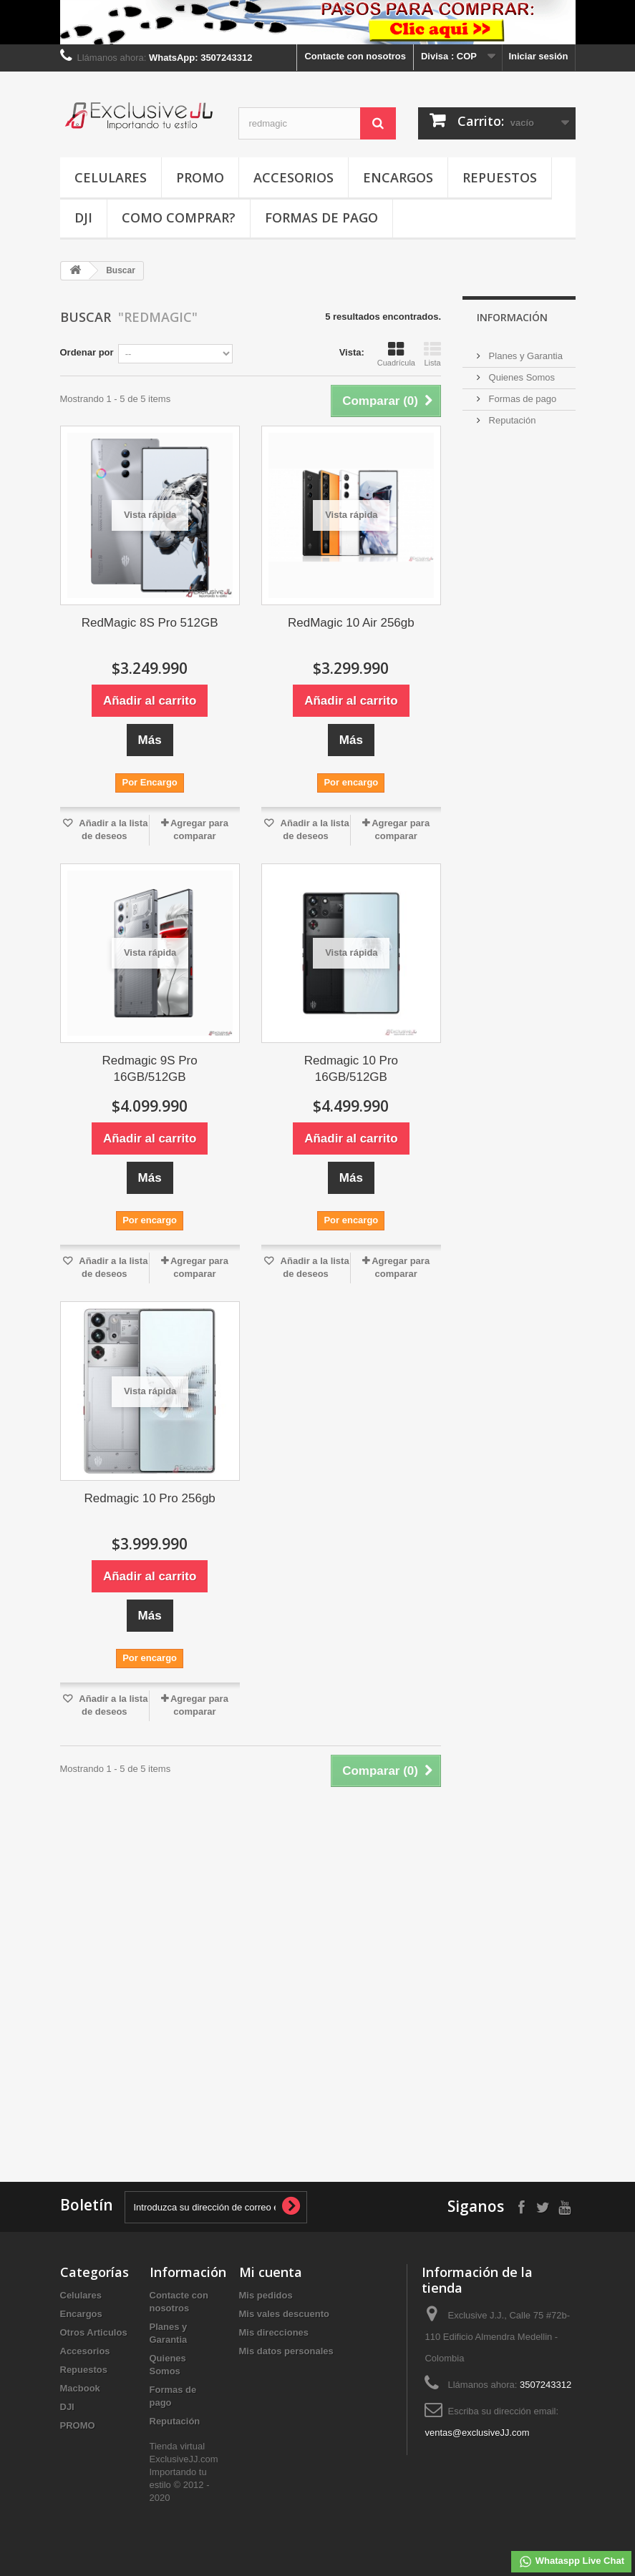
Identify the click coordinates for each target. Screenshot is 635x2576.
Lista (432, 354)
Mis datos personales (286, 2351)
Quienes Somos (520, 377)
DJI (83, 217)
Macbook (80, 2388)
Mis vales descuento (284, 2313)
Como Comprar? (179, 217)
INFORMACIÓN (512, 317)
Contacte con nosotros (355, 56)
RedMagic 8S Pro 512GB (150, 623)
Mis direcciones (274, 2332)
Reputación (510, 420)
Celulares (110, 177)
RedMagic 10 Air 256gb (351, 623)
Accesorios (293, 177)
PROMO (200, 177)
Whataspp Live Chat (571, 2562)
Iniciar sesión (538, 56)
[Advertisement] (527, 1106)
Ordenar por (87, 352)
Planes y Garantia (524, 356)
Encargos (398, 177)
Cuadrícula (396, 354)
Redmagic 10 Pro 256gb (149, 1498)
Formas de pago (321, 217)
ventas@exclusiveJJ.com (477, 2432)
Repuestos (499, 177)
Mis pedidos (266, 2295)
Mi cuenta (270, 2272)
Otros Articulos (93, 2332)
